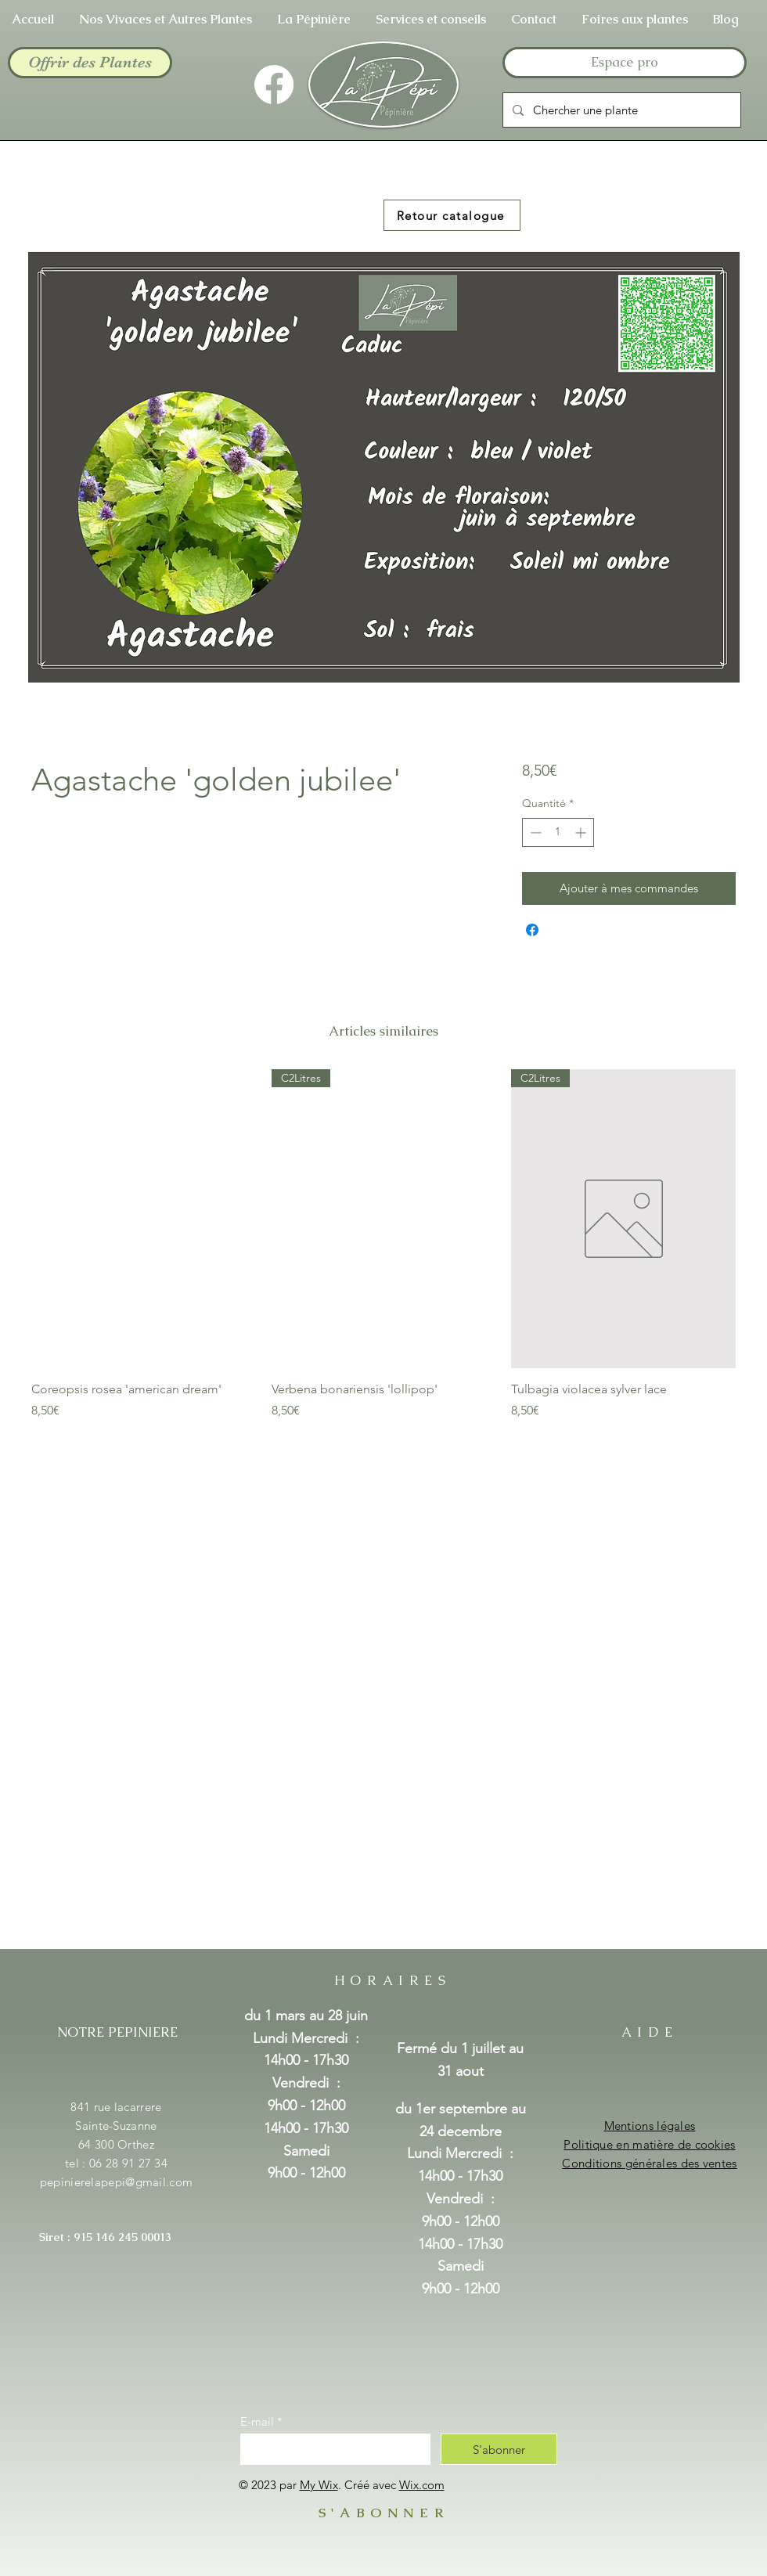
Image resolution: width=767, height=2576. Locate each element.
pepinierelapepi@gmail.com (116, 2181)
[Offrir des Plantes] (90, 62)
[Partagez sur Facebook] (532, 930)
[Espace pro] (624, 62)
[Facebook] (273, 84)
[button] (314, 19)
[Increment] (582, 832)
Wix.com (422, 2484)
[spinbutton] (558, 832)
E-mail (257, 2421)
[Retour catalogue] (452, 215)
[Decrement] (534, 832)
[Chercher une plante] (620, 110)
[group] (383, 1245)
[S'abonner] (499, 2449)
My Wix (319, 2484)
